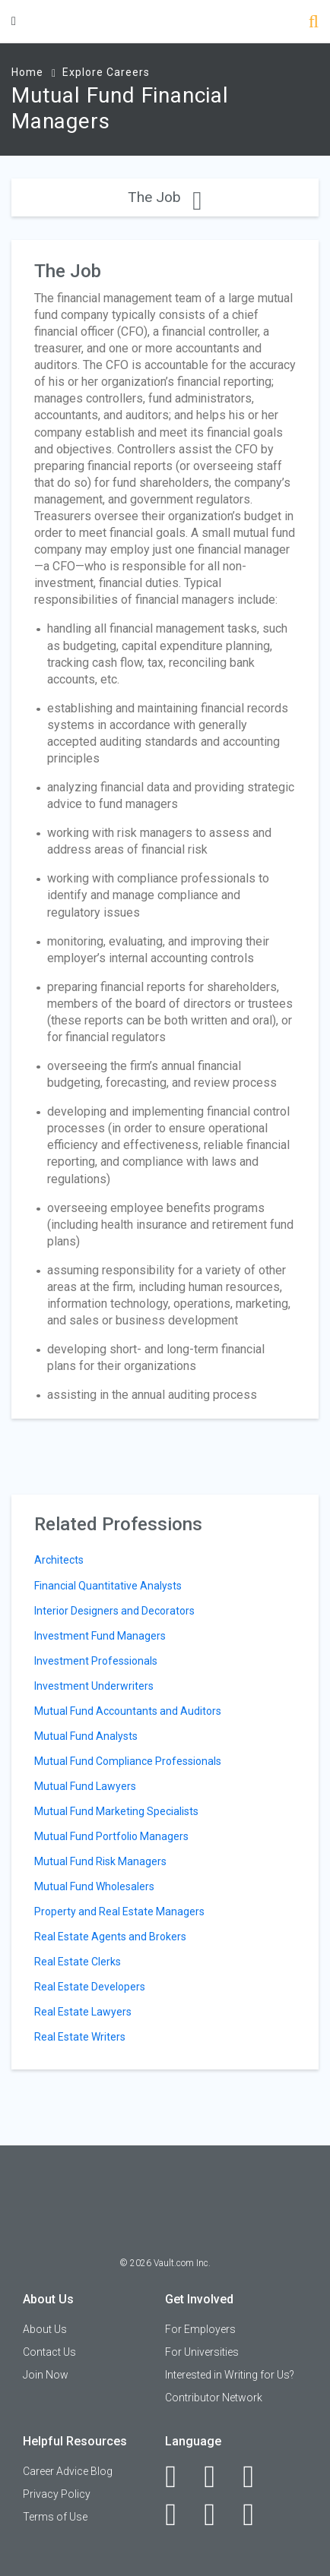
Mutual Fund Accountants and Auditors (127, 1711)
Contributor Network (213, 2397)
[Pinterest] (218, 2514)
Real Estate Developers (89, 1987)
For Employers (200, 2329)
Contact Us (49, 2352)
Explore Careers (106, 72)
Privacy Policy (56, 2494)
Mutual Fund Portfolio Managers (111, 1836)
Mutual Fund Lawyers (85, 1786)
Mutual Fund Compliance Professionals (127, 1761)
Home (27, 72)
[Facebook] (179, 2476)
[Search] (314, 23)
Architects (59, 1560)
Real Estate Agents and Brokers (110, 1936)
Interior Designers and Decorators (114, 1611)
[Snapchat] (257, 2514)
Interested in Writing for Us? (229, 2375)
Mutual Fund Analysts (86, 1736)
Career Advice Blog (68, 2471)
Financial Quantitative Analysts (108, 1586)
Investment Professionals (95, 1661)
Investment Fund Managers (100, 1636)
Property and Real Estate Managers (119, 1911)
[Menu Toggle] (13, 21)
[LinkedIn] (218, 2476)
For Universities (202, 2352)
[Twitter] (257, 2476)
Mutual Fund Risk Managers (100, 1861)
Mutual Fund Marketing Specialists (116, 1811)
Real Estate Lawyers (83, 2012)
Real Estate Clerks (77, 1962)
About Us (45, 2329)
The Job (164, 197)
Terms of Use (55, 2517)
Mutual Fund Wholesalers (94, 1886)
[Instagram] (179, 2514)
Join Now (45, 2375)
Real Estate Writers (79, 2037)
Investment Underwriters (94, 1686)
